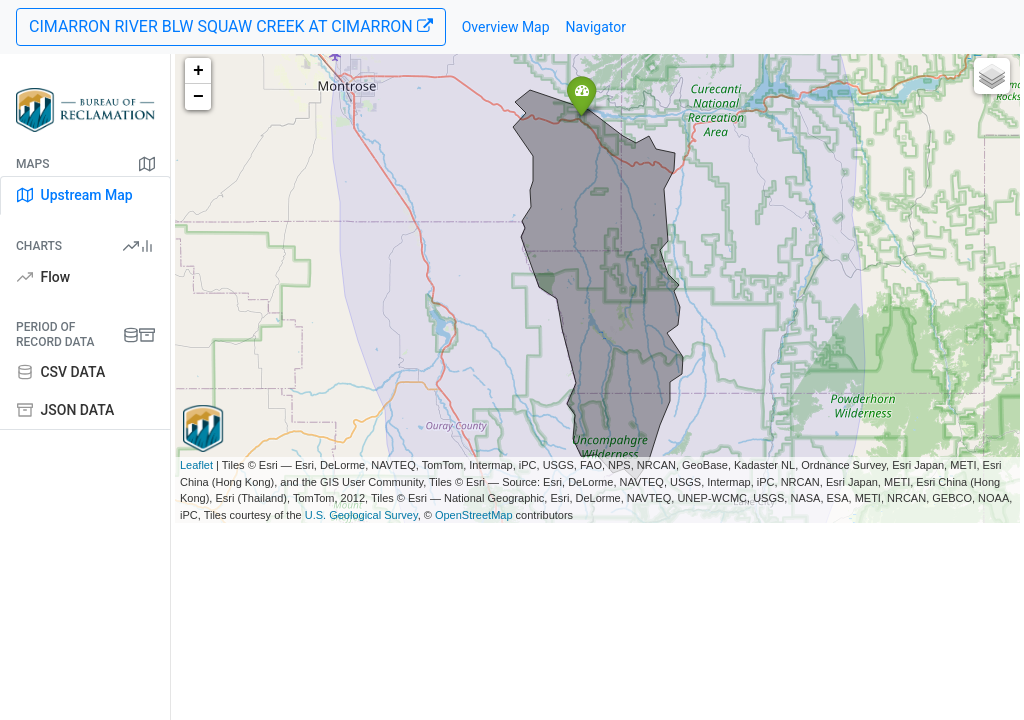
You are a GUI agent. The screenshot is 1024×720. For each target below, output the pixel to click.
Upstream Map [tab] (75, 195)
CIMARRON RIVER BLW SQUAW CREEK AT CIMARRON (231, 26)
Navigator (596, 27)
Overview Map (506, 27)
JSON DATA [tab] (65, 410)
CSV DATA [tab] (61, 372)
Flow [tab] (43, 277)
